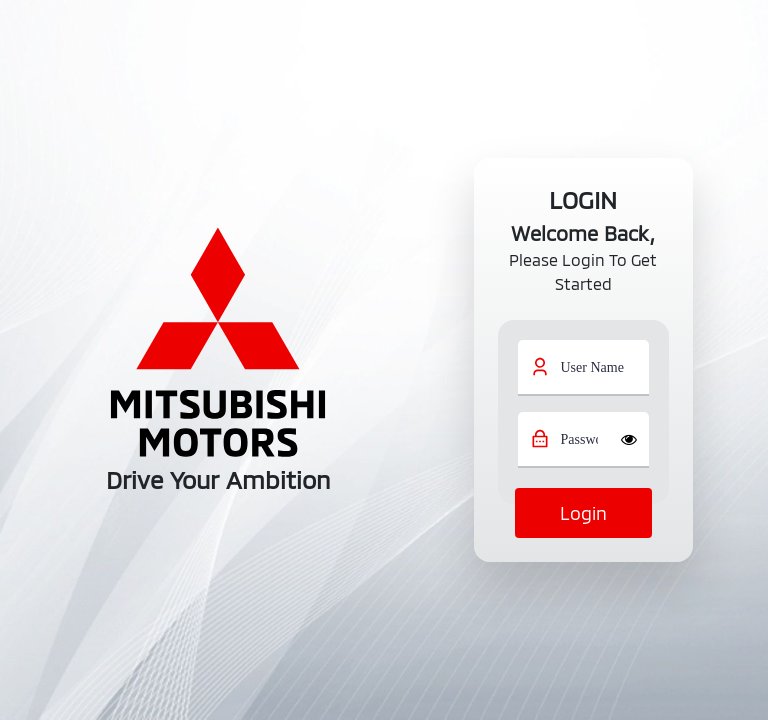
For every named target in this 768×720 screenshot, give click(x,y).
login (583, 513)
